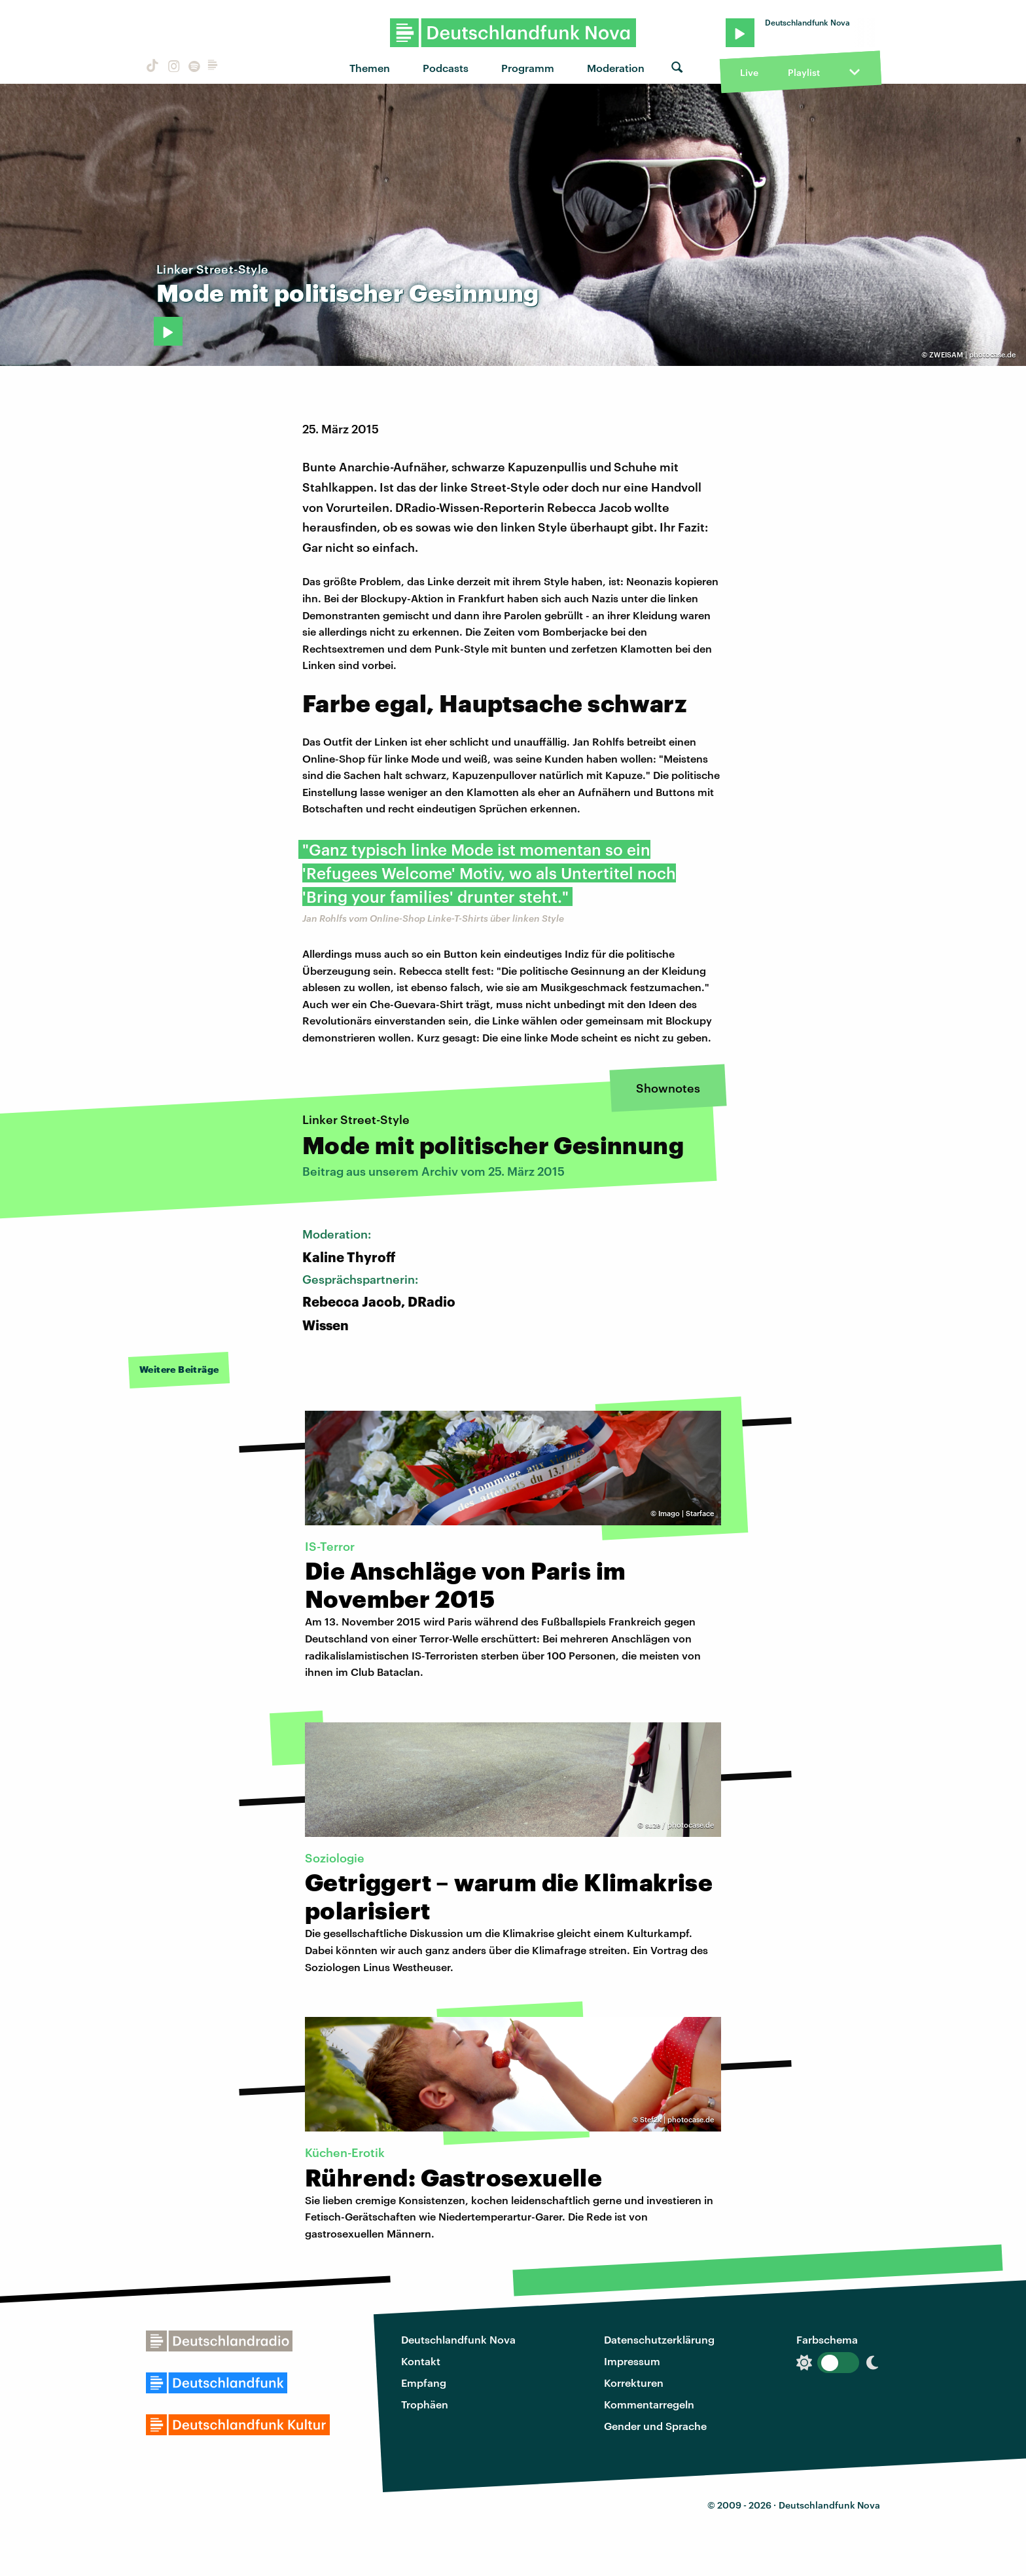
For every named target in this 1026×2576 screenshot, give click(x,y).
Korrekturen (633, 2382)
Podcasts (446, 68)
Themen (369, 68)
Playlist (804, 72)
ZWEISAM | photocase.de (972, 354)
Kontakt (420, 2361)
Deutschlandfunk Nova (458, 2339)
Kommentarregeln (649, 2404)
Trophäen (424, 2404)
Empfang (423, 2382)
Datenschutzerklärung (659, 2339)
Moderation (616, 68)
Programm (527, 68)
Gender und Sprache (655, 2426)
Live (749, 72)
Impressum (632, 2361)
